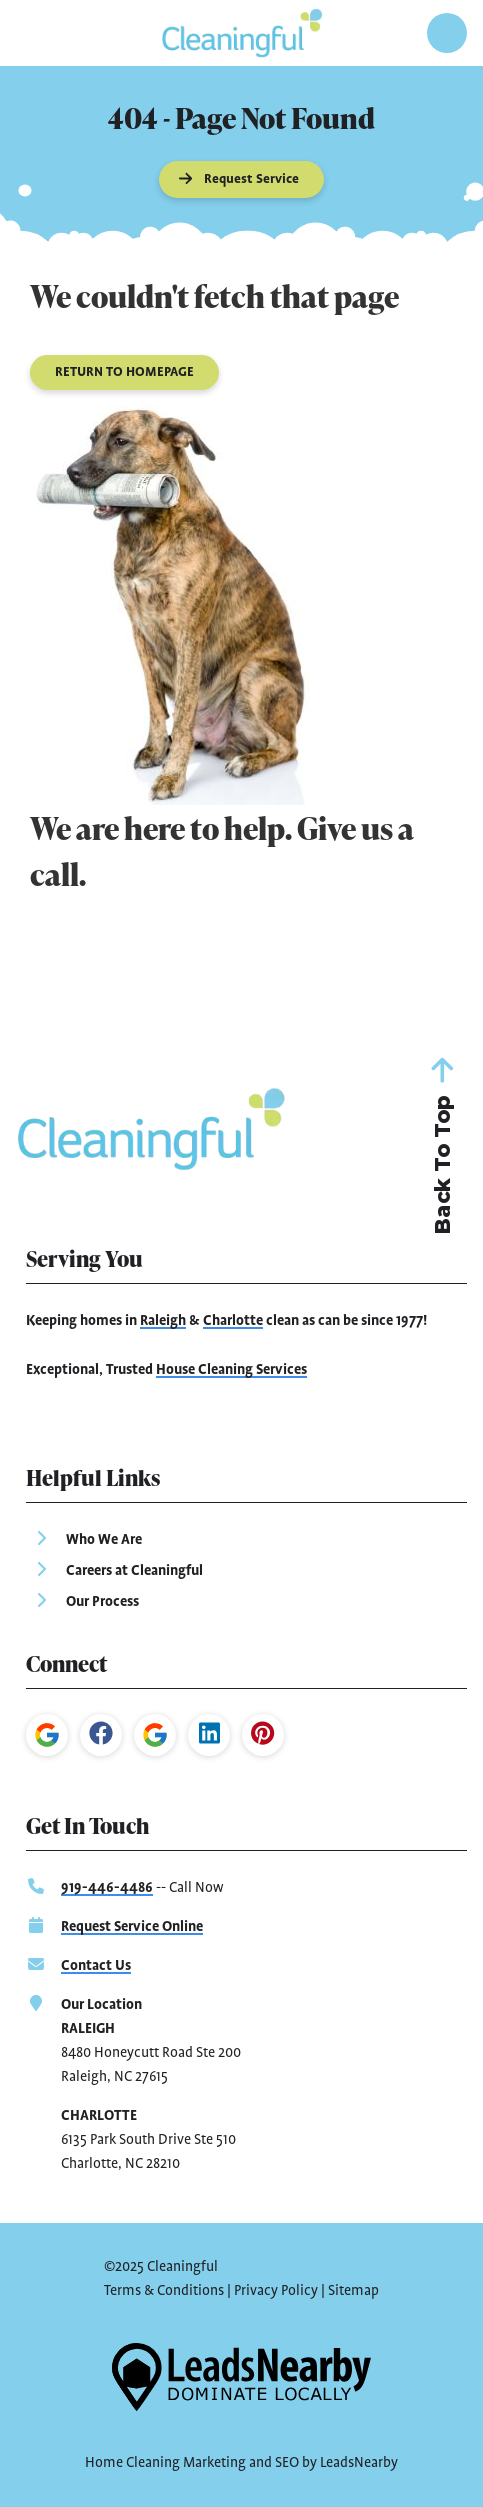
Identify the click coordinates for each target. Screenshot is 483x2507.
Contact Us (96, 1966)
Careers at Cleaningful (134, 1571)
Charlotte (233, 1321)
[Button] (242, 179)
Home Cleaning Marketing (165, 2463)
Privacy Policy (276, 2291)
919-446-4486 (107, 1888)
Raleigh (163, 1321)
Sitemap (353, 2291)
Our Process (102, 1602)
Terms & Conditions (164, 2291)
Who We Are (104, 1540)
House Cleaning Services (231, 1370)
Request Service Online (132, 1927)
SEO (287, 2463)
